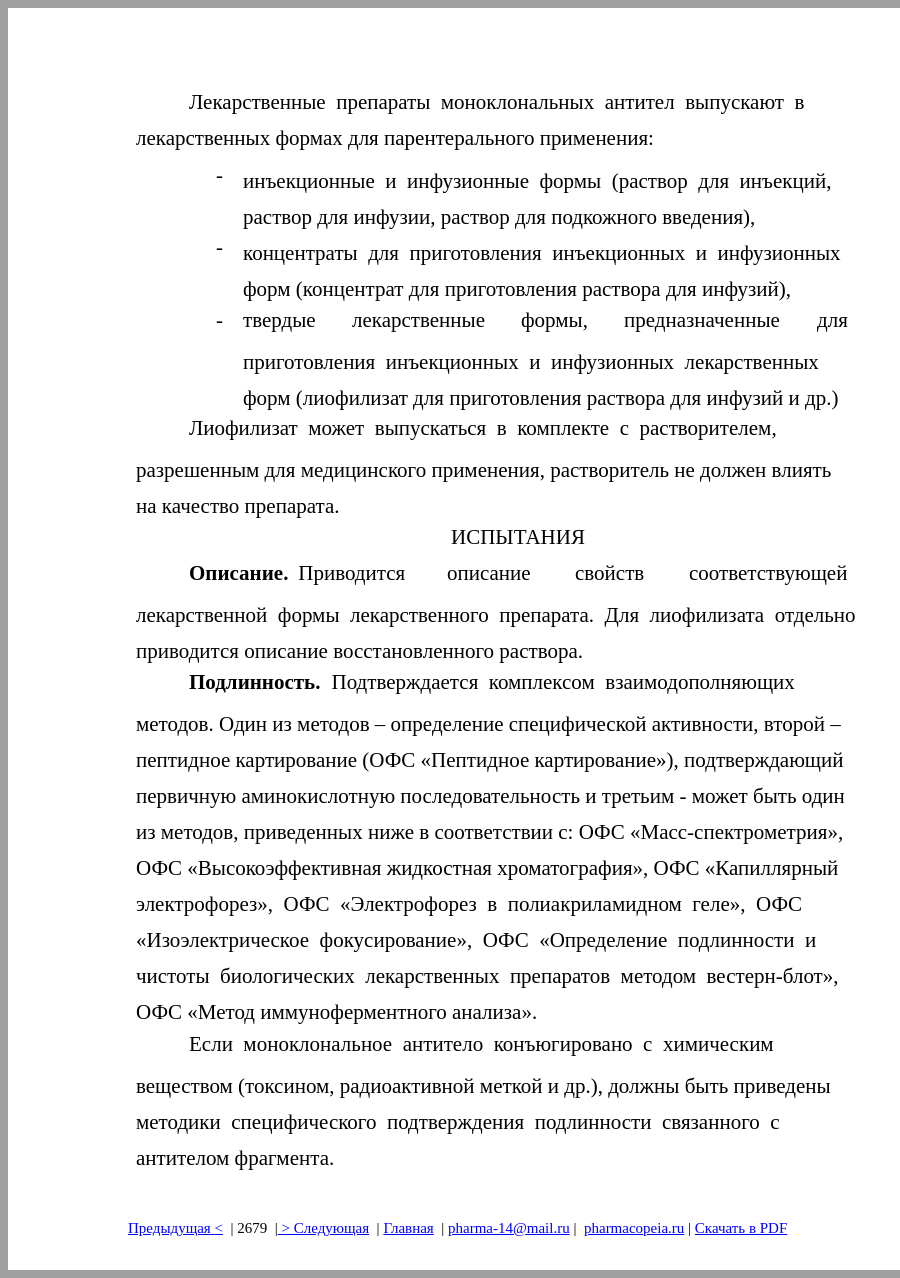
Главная (408, 1228)
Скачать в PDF (741, 1228)
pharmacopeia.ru (634, 1228)
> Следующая (323, 1228)
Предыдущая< (175, 1228)
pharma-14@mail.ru (509, 1228)
